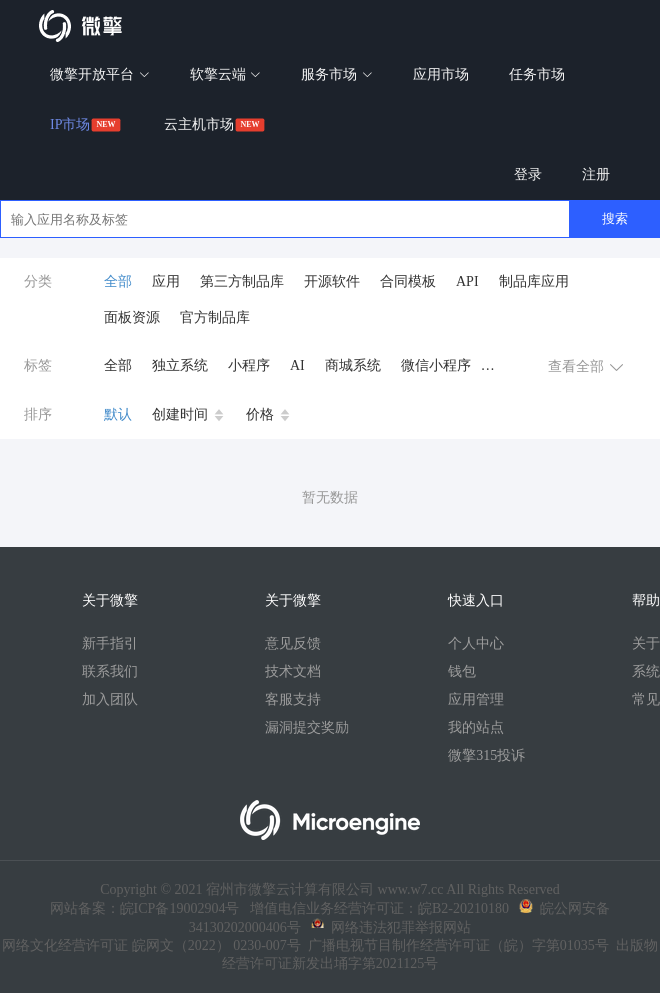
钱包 (462, 671)
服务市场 (337, 74)
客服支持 (293, 699)
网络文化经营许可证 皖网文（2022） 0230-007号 (151, 945)
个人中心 (476, 643)
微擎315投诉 (486, 755)
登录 (528, 174)
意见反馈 (293, 643)
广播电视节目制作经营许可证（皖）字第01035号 (455, 945)
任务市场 (537, 74)
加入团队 (110, 699)
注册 (596, 174)
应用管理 (476, 699)
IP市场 (70, 124)
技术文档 (293, 671)
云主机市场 (199, 124)
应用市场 (441, 74)
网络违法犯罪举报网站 (391, 927)
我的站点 (476, 727)
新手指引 (110, 643)
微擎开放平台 (100, 74)
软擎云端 (226, 74)
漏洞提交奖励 (307, 727)
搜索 (615, 218)
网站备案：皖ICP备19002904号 (145, 908)
